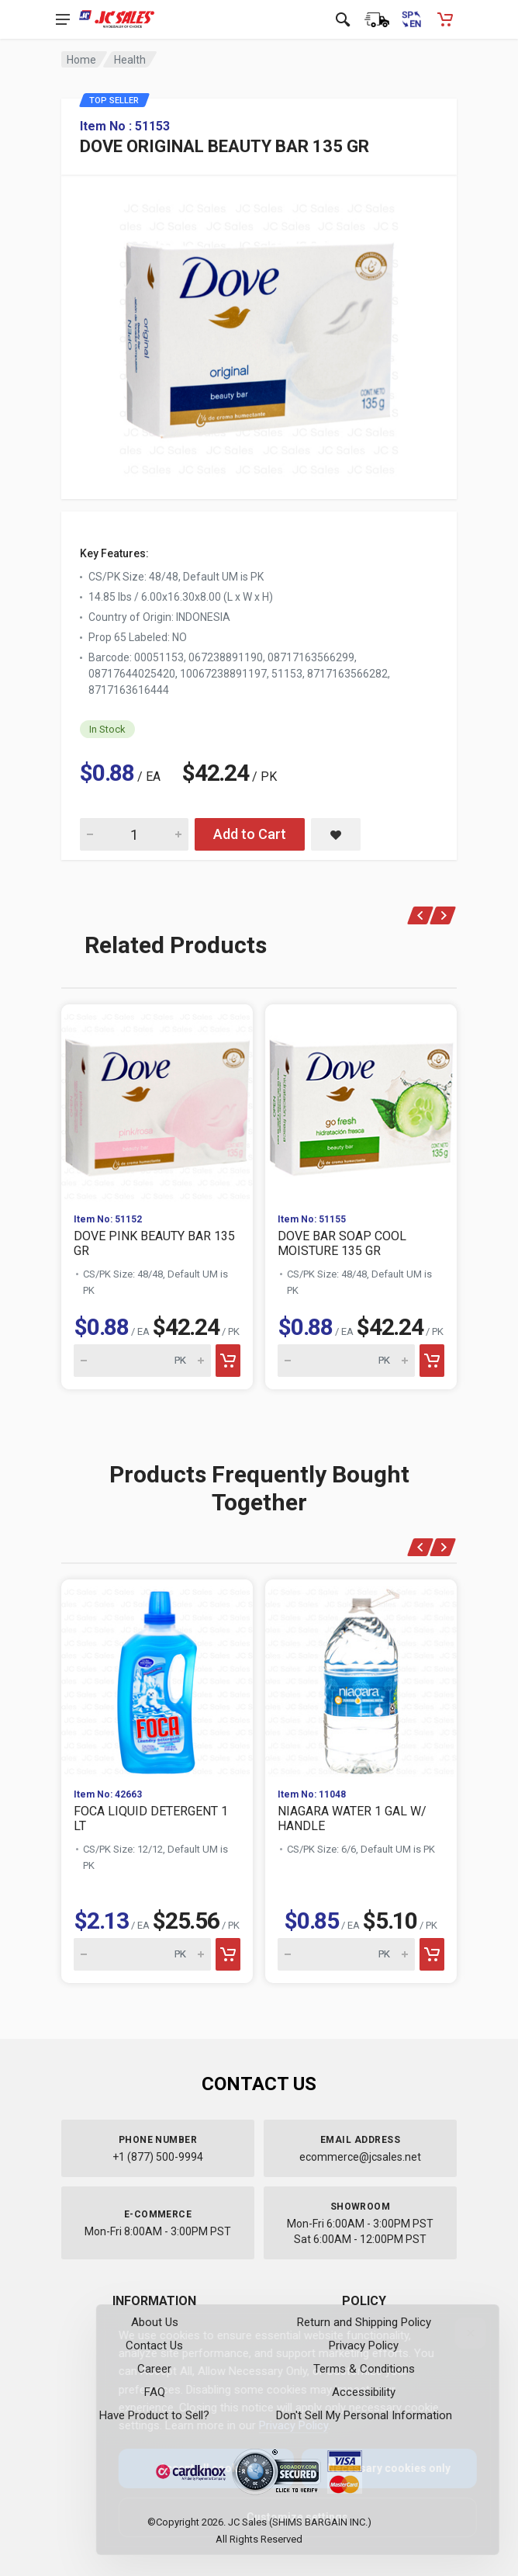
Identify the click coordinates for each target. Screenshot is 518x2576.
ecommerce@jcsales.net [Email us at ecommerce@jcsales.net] (360, 2157)
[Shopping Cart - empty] (445, 19)
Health (130, 60)
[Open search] (343, 19)
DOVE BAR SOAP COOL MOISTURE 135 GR (342, 1243)
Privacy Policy (281, 2425)
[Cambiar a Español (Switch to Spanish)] (411, 19)
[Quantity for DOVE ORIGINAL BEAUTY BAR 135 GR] (134, 834)
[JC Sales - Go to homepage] (117, 19)
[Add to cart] (228, 1360)
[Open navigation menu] (63, 19)
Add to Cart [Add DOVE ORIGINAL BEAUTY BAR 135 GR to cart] (249, 834)
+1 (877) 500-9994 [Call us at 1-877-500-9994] (157, 2157)
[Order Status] (377, 19)
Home (81, 60)
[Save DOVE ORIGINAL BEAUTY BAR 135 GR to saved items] (336, 834)
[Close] (458, 2333)
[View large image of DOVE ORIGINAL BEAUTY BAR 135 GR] (259, 335)
